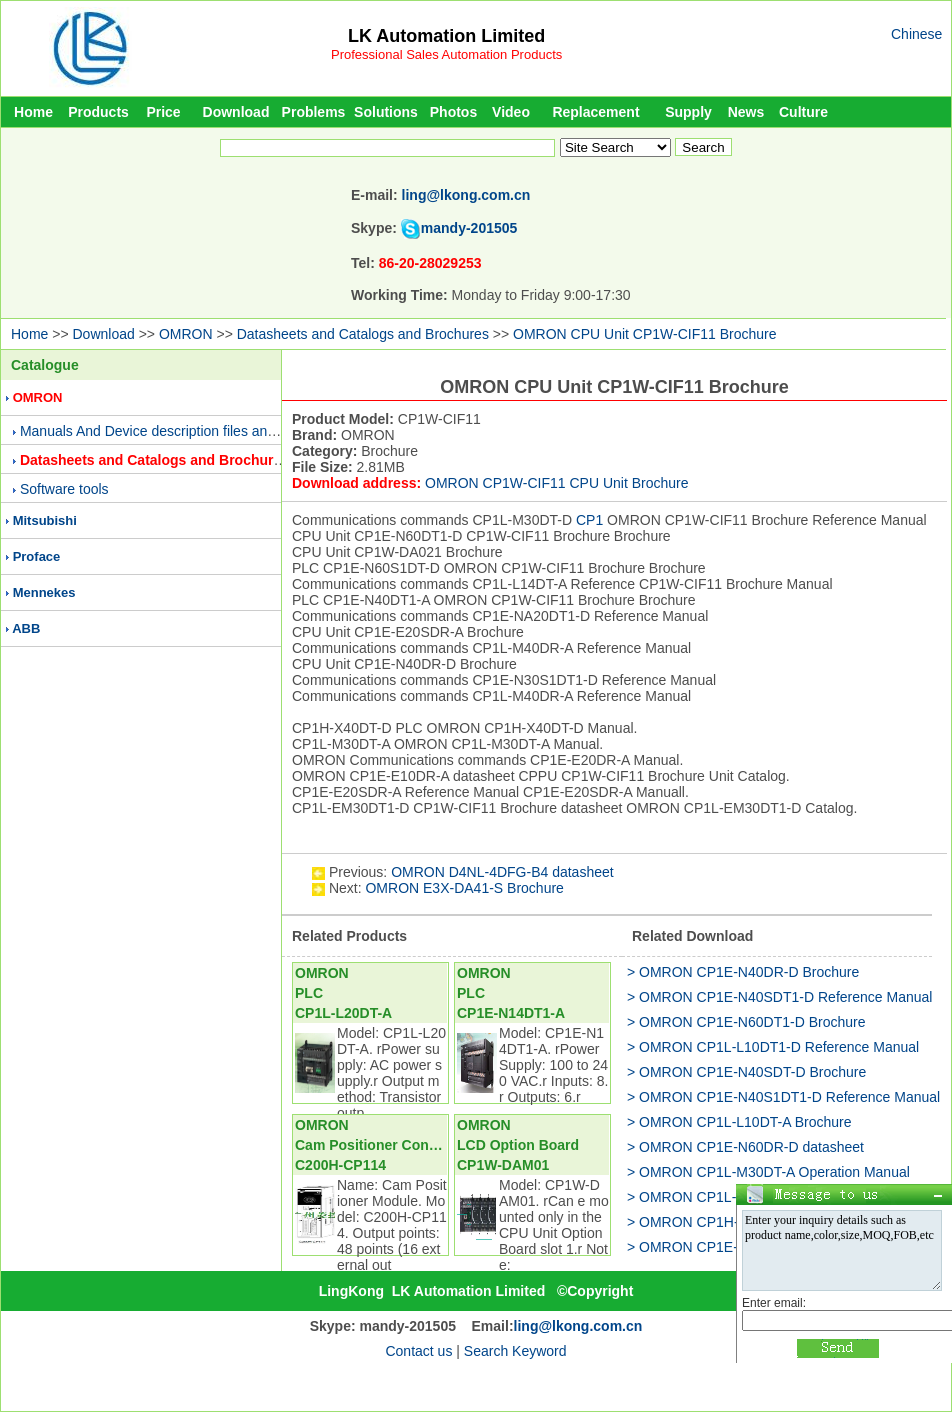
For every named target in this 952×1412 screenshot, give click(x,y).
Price (163, 112)
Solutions (386, 112)
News (746, 112)
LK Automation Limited (446, 36)
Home (33, 112)
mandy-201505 (469, 228)
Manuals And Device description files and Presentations (192, 431)
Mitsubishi (45, 520)
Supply (688, 112)
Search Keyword (515, 1351)
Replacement (595, 112)
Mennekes (44, 592)
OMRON (186, 334)
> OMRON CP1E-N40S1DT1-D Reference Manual (783, 1097)
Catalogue (45, 365)
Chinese (916, 34)
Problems (314, 112)
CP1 (589, 520)
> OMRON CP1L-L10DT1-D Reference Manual (773, 1047)
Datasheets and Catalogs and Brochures (363, 334)
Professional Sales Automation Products (446, 54)
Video (511, 112)
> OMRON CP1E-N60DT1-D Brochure (746, 1022)
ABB (26, 628)
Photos (453, 112)
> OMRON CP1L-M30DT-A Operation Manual (768, 1172)
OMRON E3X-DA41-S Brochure (464, 888)
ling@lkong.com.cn (466, 195)
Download (236, 112)
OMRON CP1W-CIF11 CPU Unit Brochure (556, 483)
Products (98, 112)
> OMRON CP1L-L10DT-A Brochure (739, 1122)
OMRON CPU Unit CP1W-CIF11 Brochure (644, 334)
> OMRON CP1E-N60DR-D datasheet (745, 1147)
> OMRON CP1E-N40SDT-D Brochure (746, 1072)
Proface (37, 556)
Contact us (418, 1351)
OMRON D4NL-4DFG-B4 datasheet (502, 872)
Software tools (64, 489)
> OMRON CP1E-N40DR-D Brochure (743, 972)
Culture (803, 112)
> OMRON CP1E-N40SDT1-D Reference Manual (779, 997)
